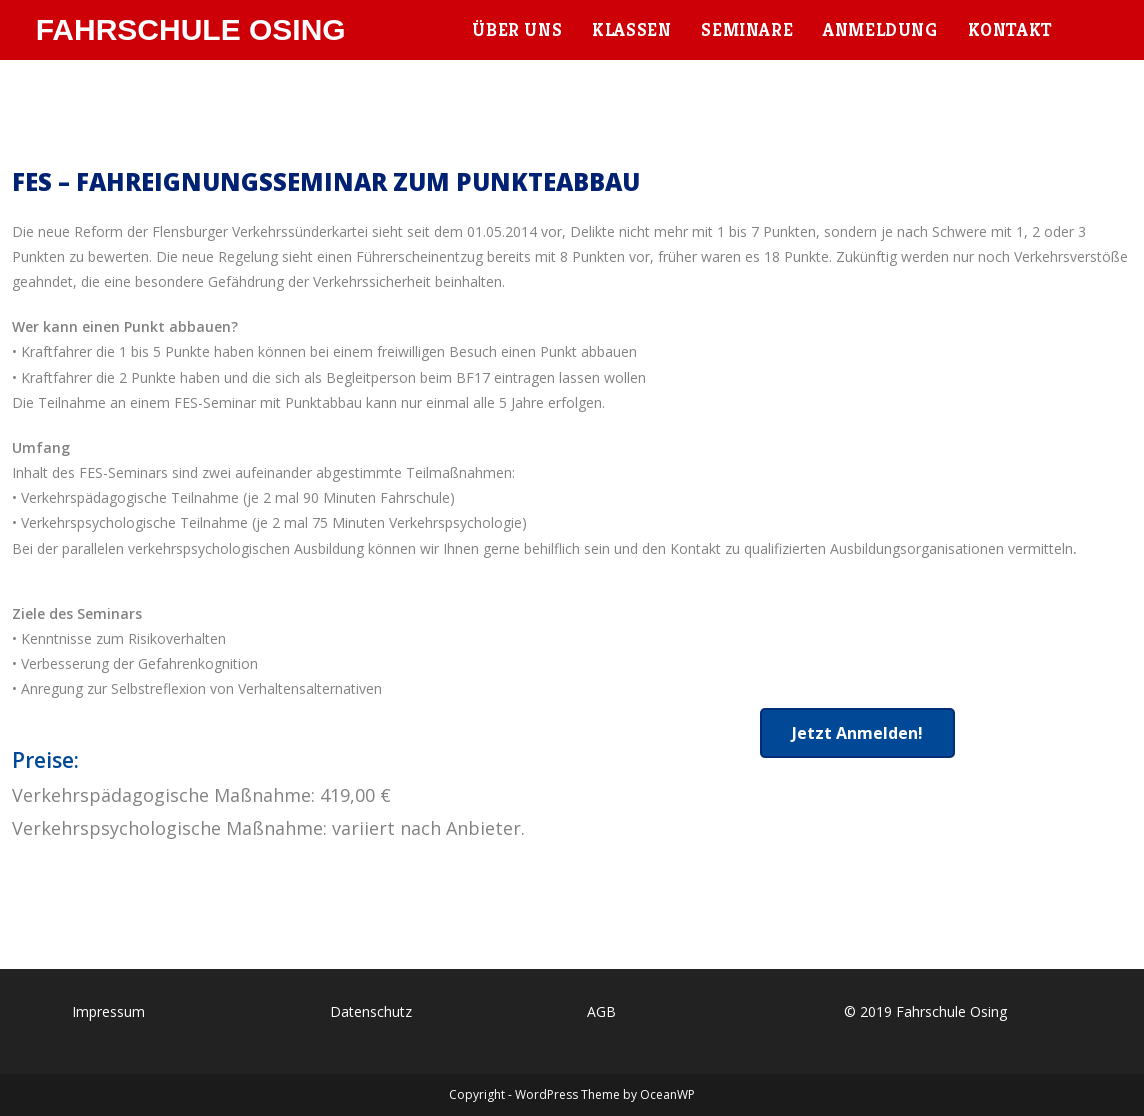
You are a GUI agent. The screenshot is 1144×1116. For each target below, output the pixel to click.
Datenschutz (371, 1011)
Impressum (108, 1011)
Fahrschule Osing (191, 29)
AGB (601, 1011)
